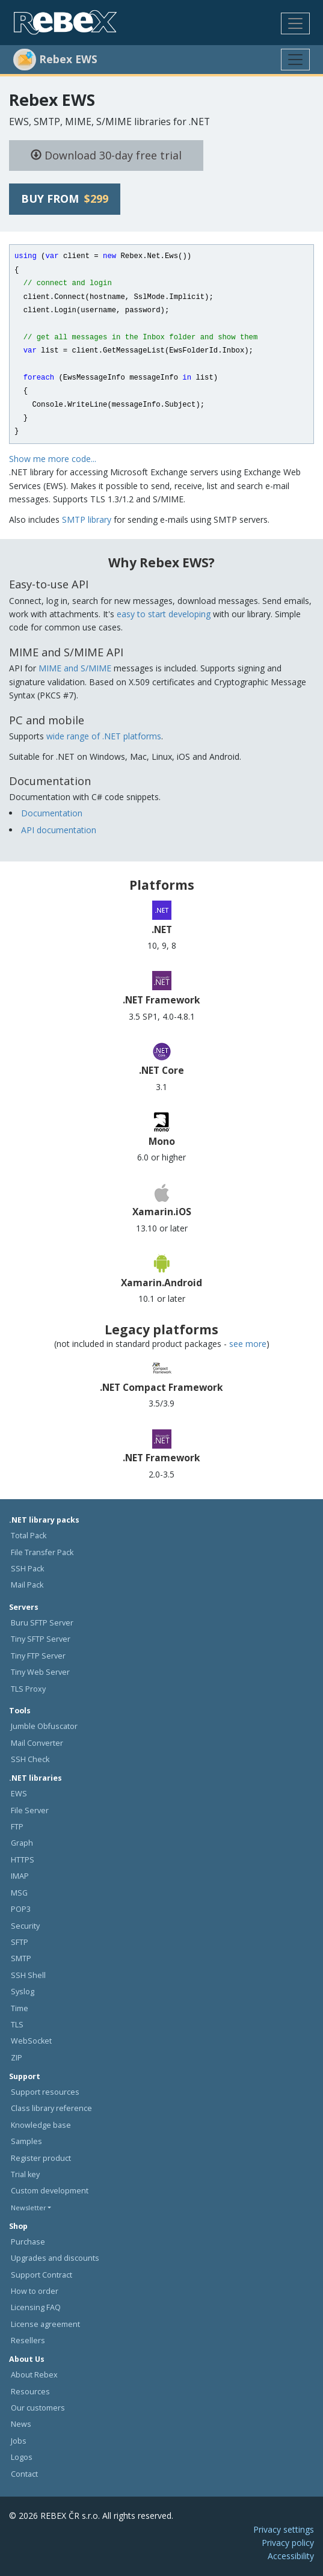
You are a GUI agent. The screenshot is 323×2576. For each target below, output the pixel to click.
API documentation (58, 830)
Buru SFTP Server (42, 1623)
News (21, 2424)
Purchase (28, 2242)
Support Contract (41, 2275)
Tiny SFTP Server (40, 1639)
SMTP (21, 1958)
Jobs (18, 2441)
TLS (17, 2025)
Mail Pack (27, 1585)
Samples (26, 2141)
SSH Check (30, 1759)
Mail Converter (37, 1743)
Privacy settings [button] (283, 2529)
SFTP (19, 1942)
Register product (41, 2158)
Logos (21, 2457)
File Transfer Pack (42, 1552)
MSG (19, 1893)
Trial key (25, 2174)
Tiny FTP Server (38, 1656)
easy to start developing (164, 614)
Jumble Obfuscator (44, 1726)
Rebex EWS (52, 100)
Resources (30, 2391)
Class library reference (51, 2108)
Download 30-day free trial (106, 155)
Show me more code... (52, 458)
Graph (22, 1843)
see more (247, 1343)
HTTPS (22, 1860)
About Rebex (34, 2375)
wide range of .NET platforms (103, 736)
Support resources (45, 2092)
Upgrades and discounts (55, 2258)
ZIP (16, 2058)
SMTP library (86, 519)
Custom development (49, 2191)
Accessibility (291, 2556)
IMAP (20, 1876)
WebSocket (31, 2041)
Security (25, 1926)
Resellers (28, 2340)
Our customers (38, 2408)
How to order (34, 2291)
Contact (24, 2474)
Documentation (51, 813)
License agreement (45, 2324)
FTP (17, 1827)
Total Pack (28, 1535)
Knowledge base (41, 2125)
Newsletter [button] (28, 2207)
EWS (19, 1794)
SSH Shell (28, 1975)
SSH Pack (27, 1569)
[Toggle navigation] (295, 23)
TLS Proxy (28, 1689)
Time (19, 2008)
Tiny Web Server (40, 1672)
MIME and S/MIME (74, 668)
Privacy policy (288, 2542)
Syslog (22, 1991)
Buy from (64, 198)
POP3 (21, 1909)
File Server (30, 1810)
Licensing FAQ (36, 2307)
